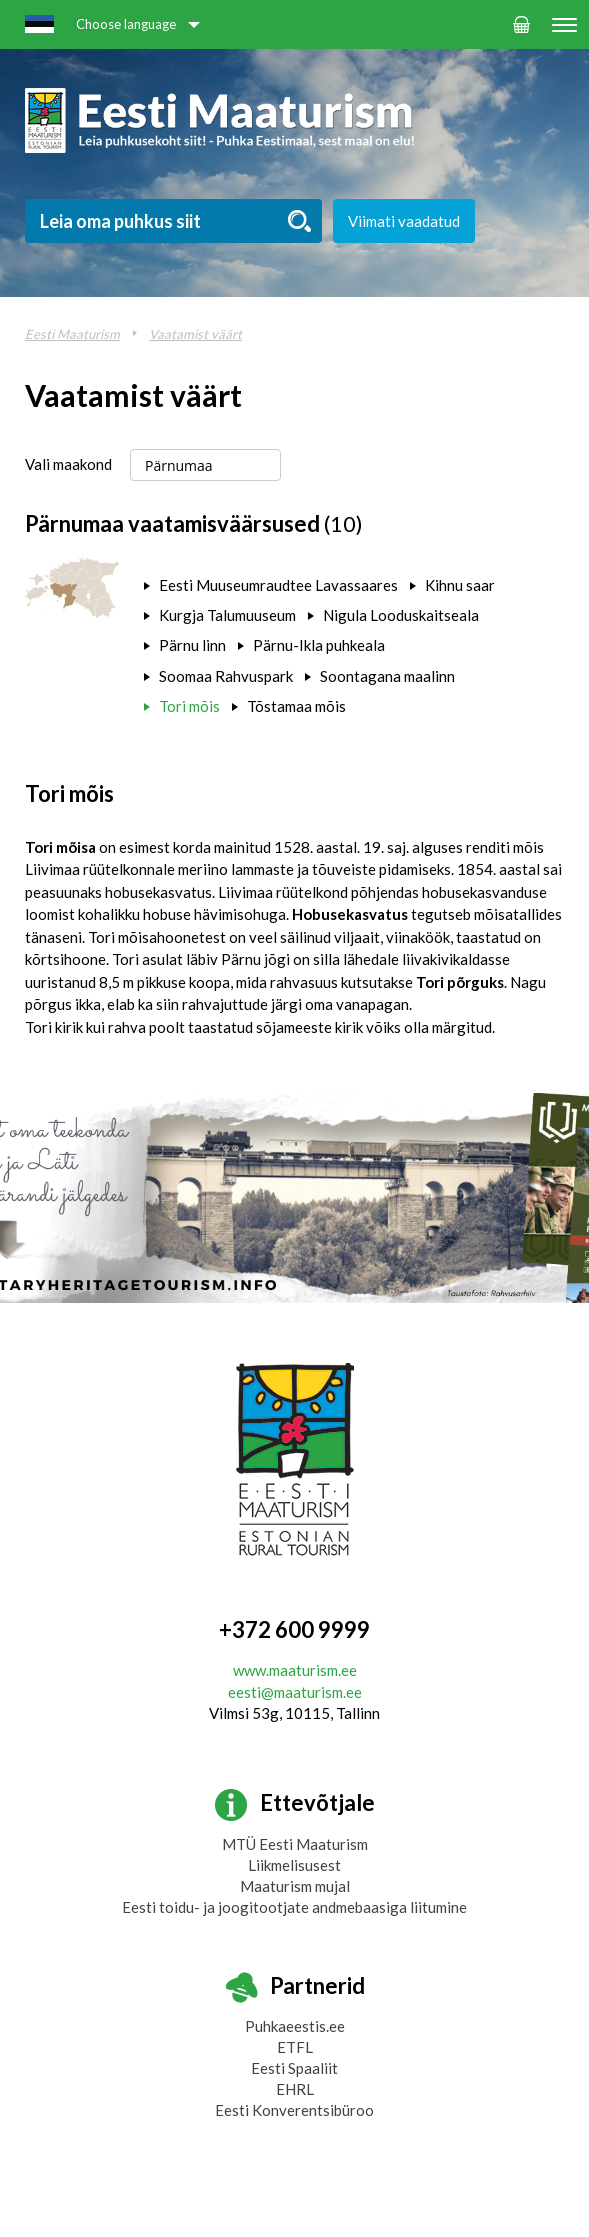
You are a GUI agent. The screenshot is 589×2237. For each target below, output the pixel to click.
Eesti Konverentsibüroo (294, 2110)
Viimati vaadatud (404, 221)
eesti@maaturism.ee (295, 1692)
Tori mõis (189, 706)
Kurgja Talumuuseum (227, 615)
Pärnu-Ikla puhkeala (319, 645)
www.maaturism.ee (295, 1670)
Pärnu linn (192, 645)
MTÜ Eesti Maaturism (295, 1844)
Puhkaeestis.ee (295, 2026)
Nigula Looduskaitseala (401, 615)
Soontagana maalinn (387, 676)
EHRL (295, 2089)
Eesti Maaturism (72, 334)
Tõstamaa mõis (296, 706)
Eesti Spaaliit (294, 2068)
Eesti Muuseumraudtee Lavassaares (278, 585)
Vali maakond (68, 464)
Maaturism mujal (295, 1886)
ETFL (295, 2047)
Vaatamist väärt (195, 334)
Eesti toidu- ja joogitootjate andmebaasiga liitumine (294, 1907)
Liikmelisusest (294, 1865)
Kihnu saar (460, 585)
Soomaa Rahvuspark (226, 676)
